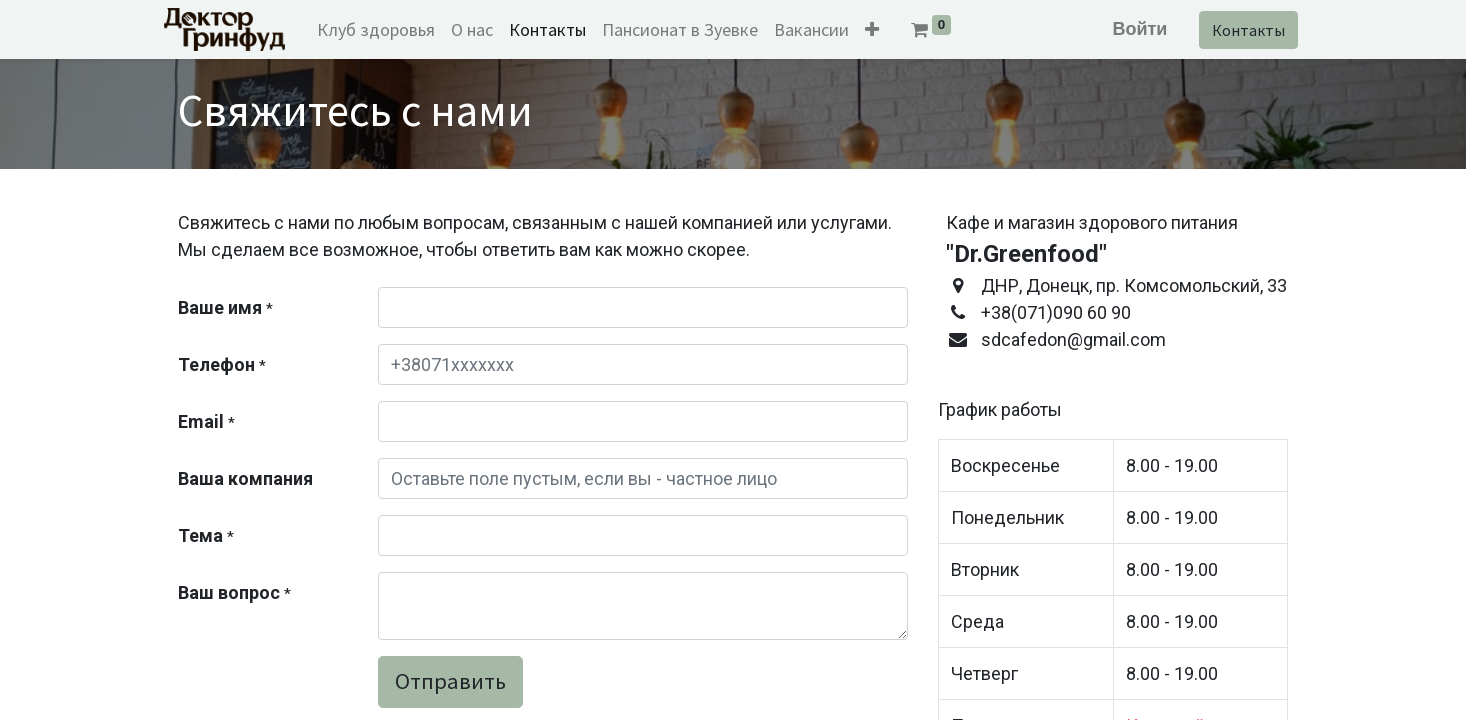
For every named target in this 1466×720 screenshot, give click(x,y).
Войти (1125, 29)
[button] (887, 29)
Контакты (1234, 30)
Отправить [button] (450, 681)
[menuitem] (391, 29)
